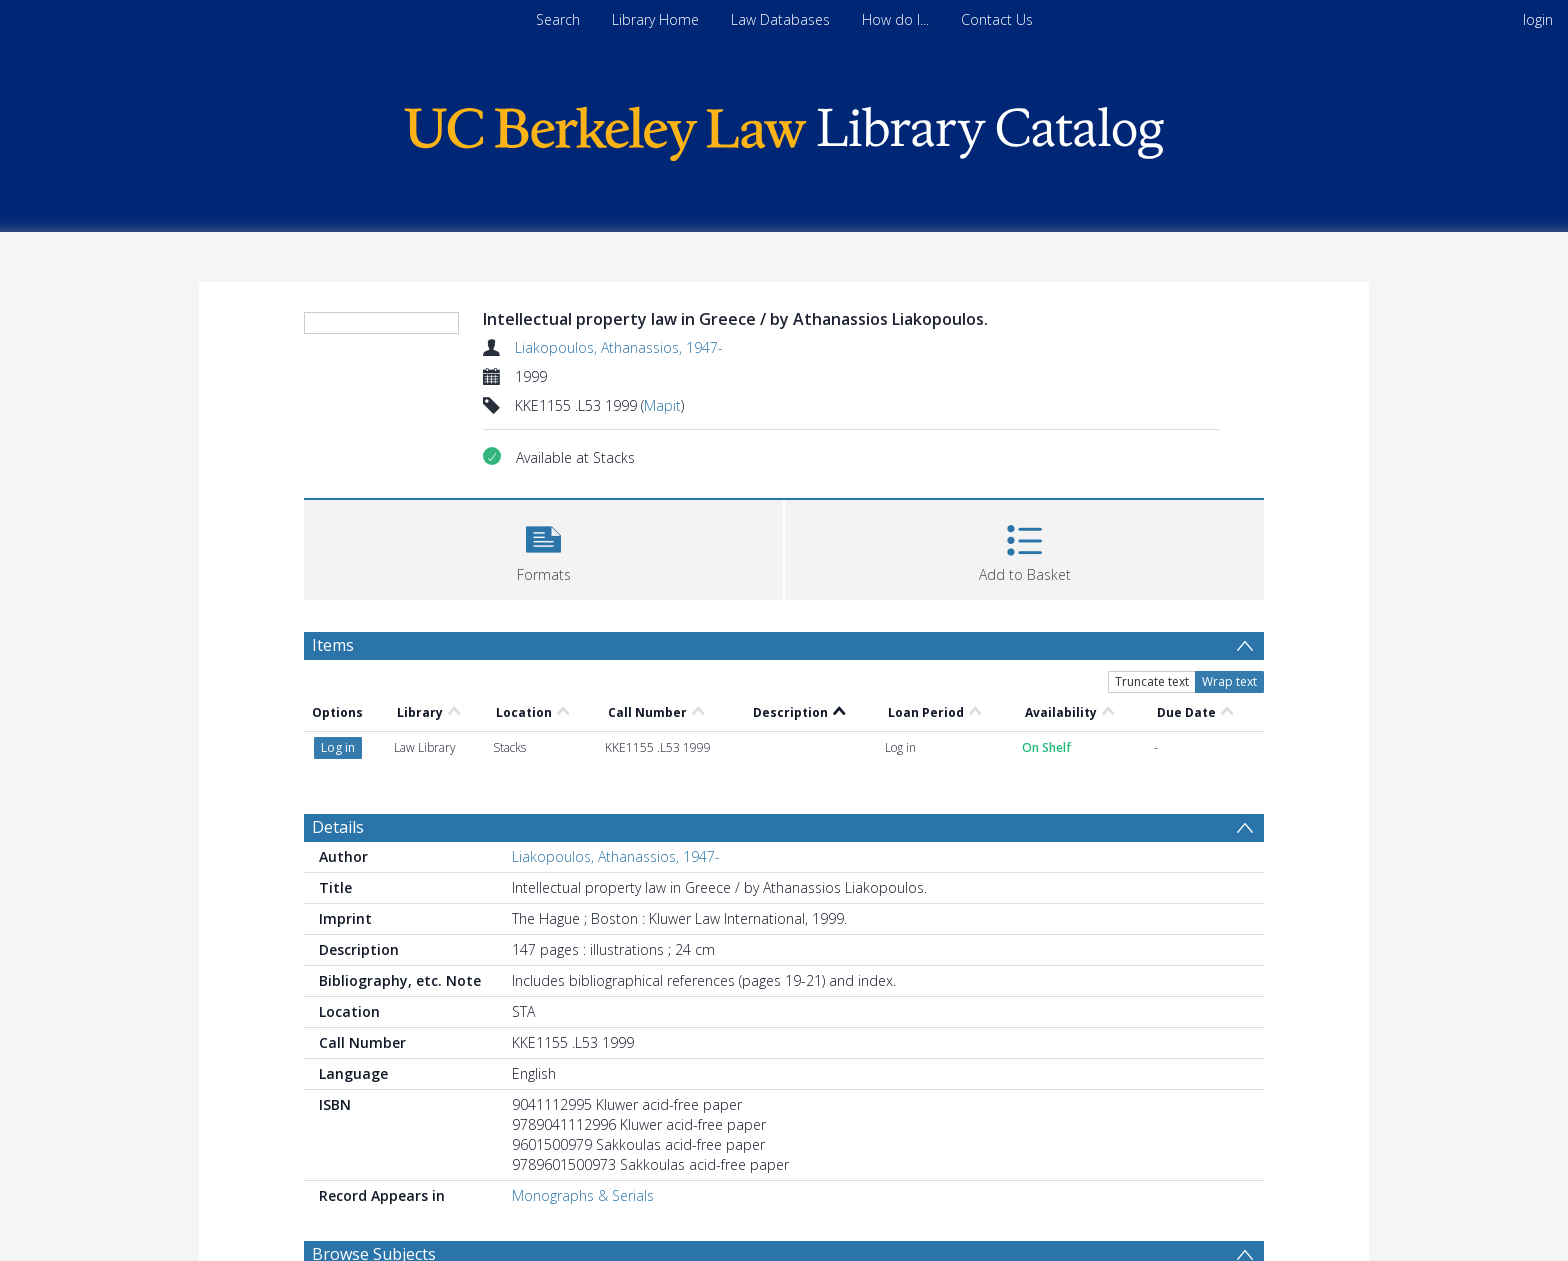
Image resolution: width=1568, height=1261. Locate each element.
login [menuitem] (1538, 19)
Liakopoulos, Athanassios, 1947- (619, 347)
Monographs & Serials (583, 1163)
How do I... (895, 19)
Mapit (662, 405)
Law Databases (780, 19)
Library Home (655, 19)
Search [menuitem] (558, 19)
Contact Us (997, 19)
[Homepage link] (784, 128)
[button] (543, 587)
